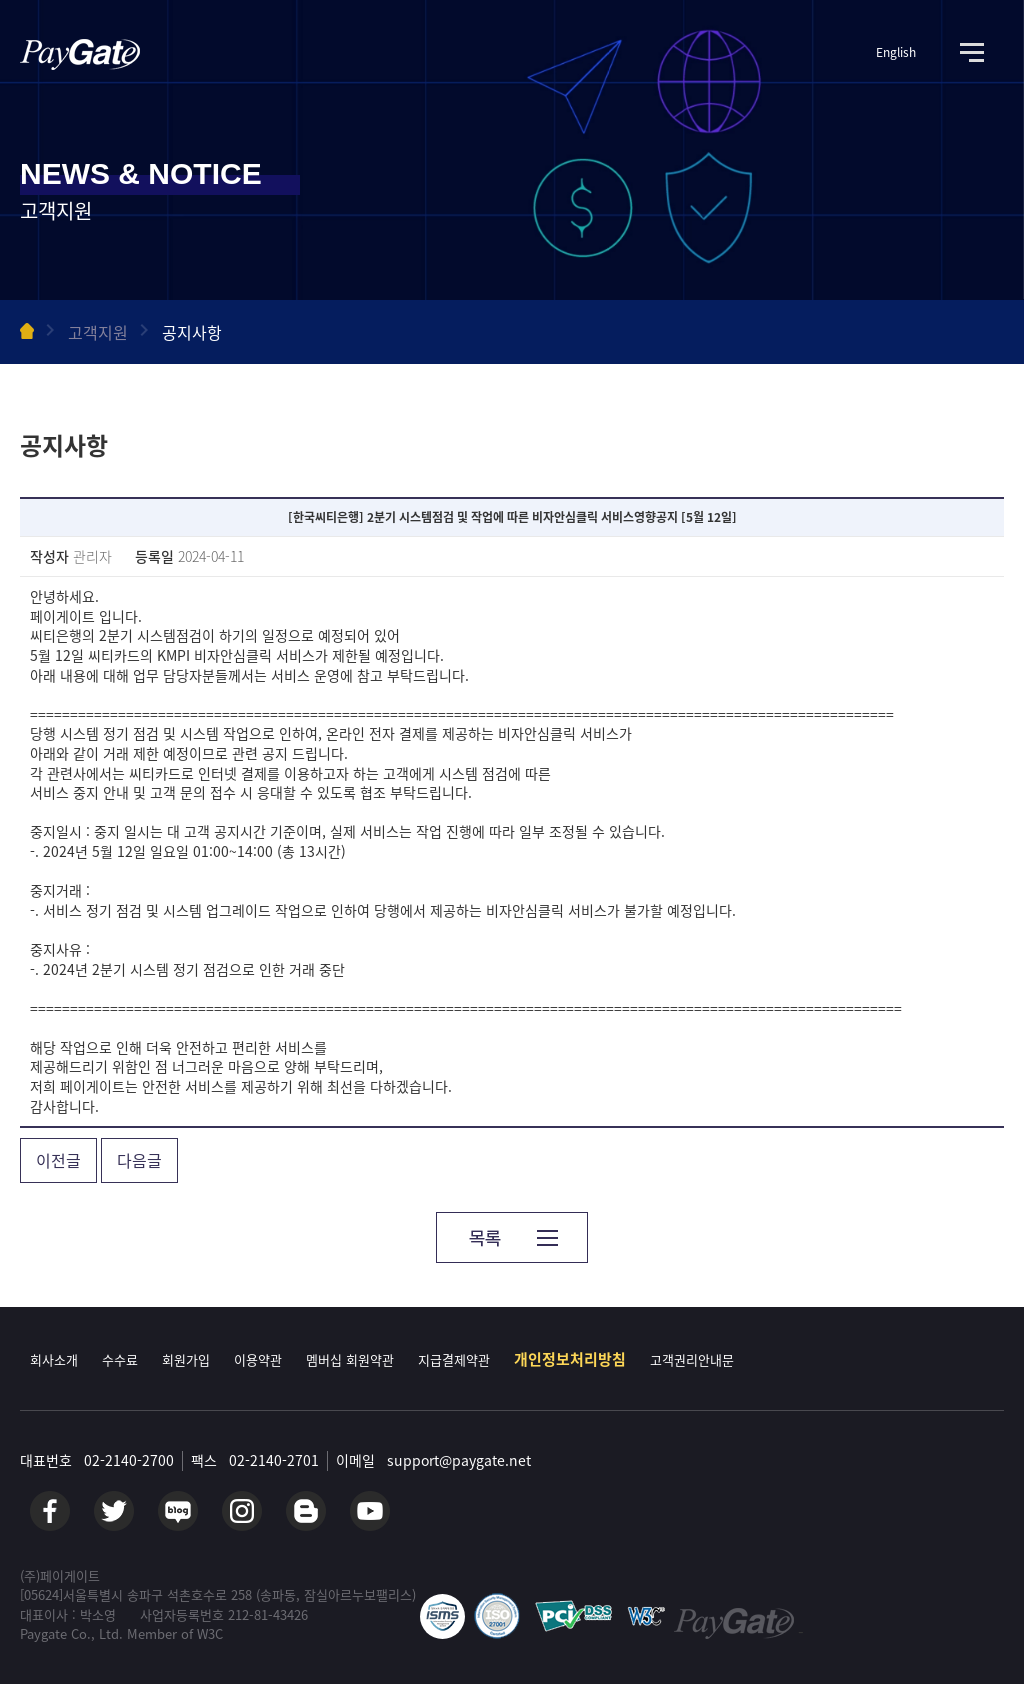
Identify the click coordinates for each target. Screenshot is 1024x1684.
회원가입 (186, 1359)
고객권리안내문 (692, 1359)
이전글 (58, 1160)
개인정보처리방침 (570, 1359)
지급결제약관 (454, 1359)
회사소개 (54, 1359)
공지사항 (192, 332)
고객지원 (98, 332)
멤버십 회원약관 (350, 1359)
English (896, 52)
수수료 (120, 1359)
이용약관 (258, 1359)
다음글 (139, 1160)
